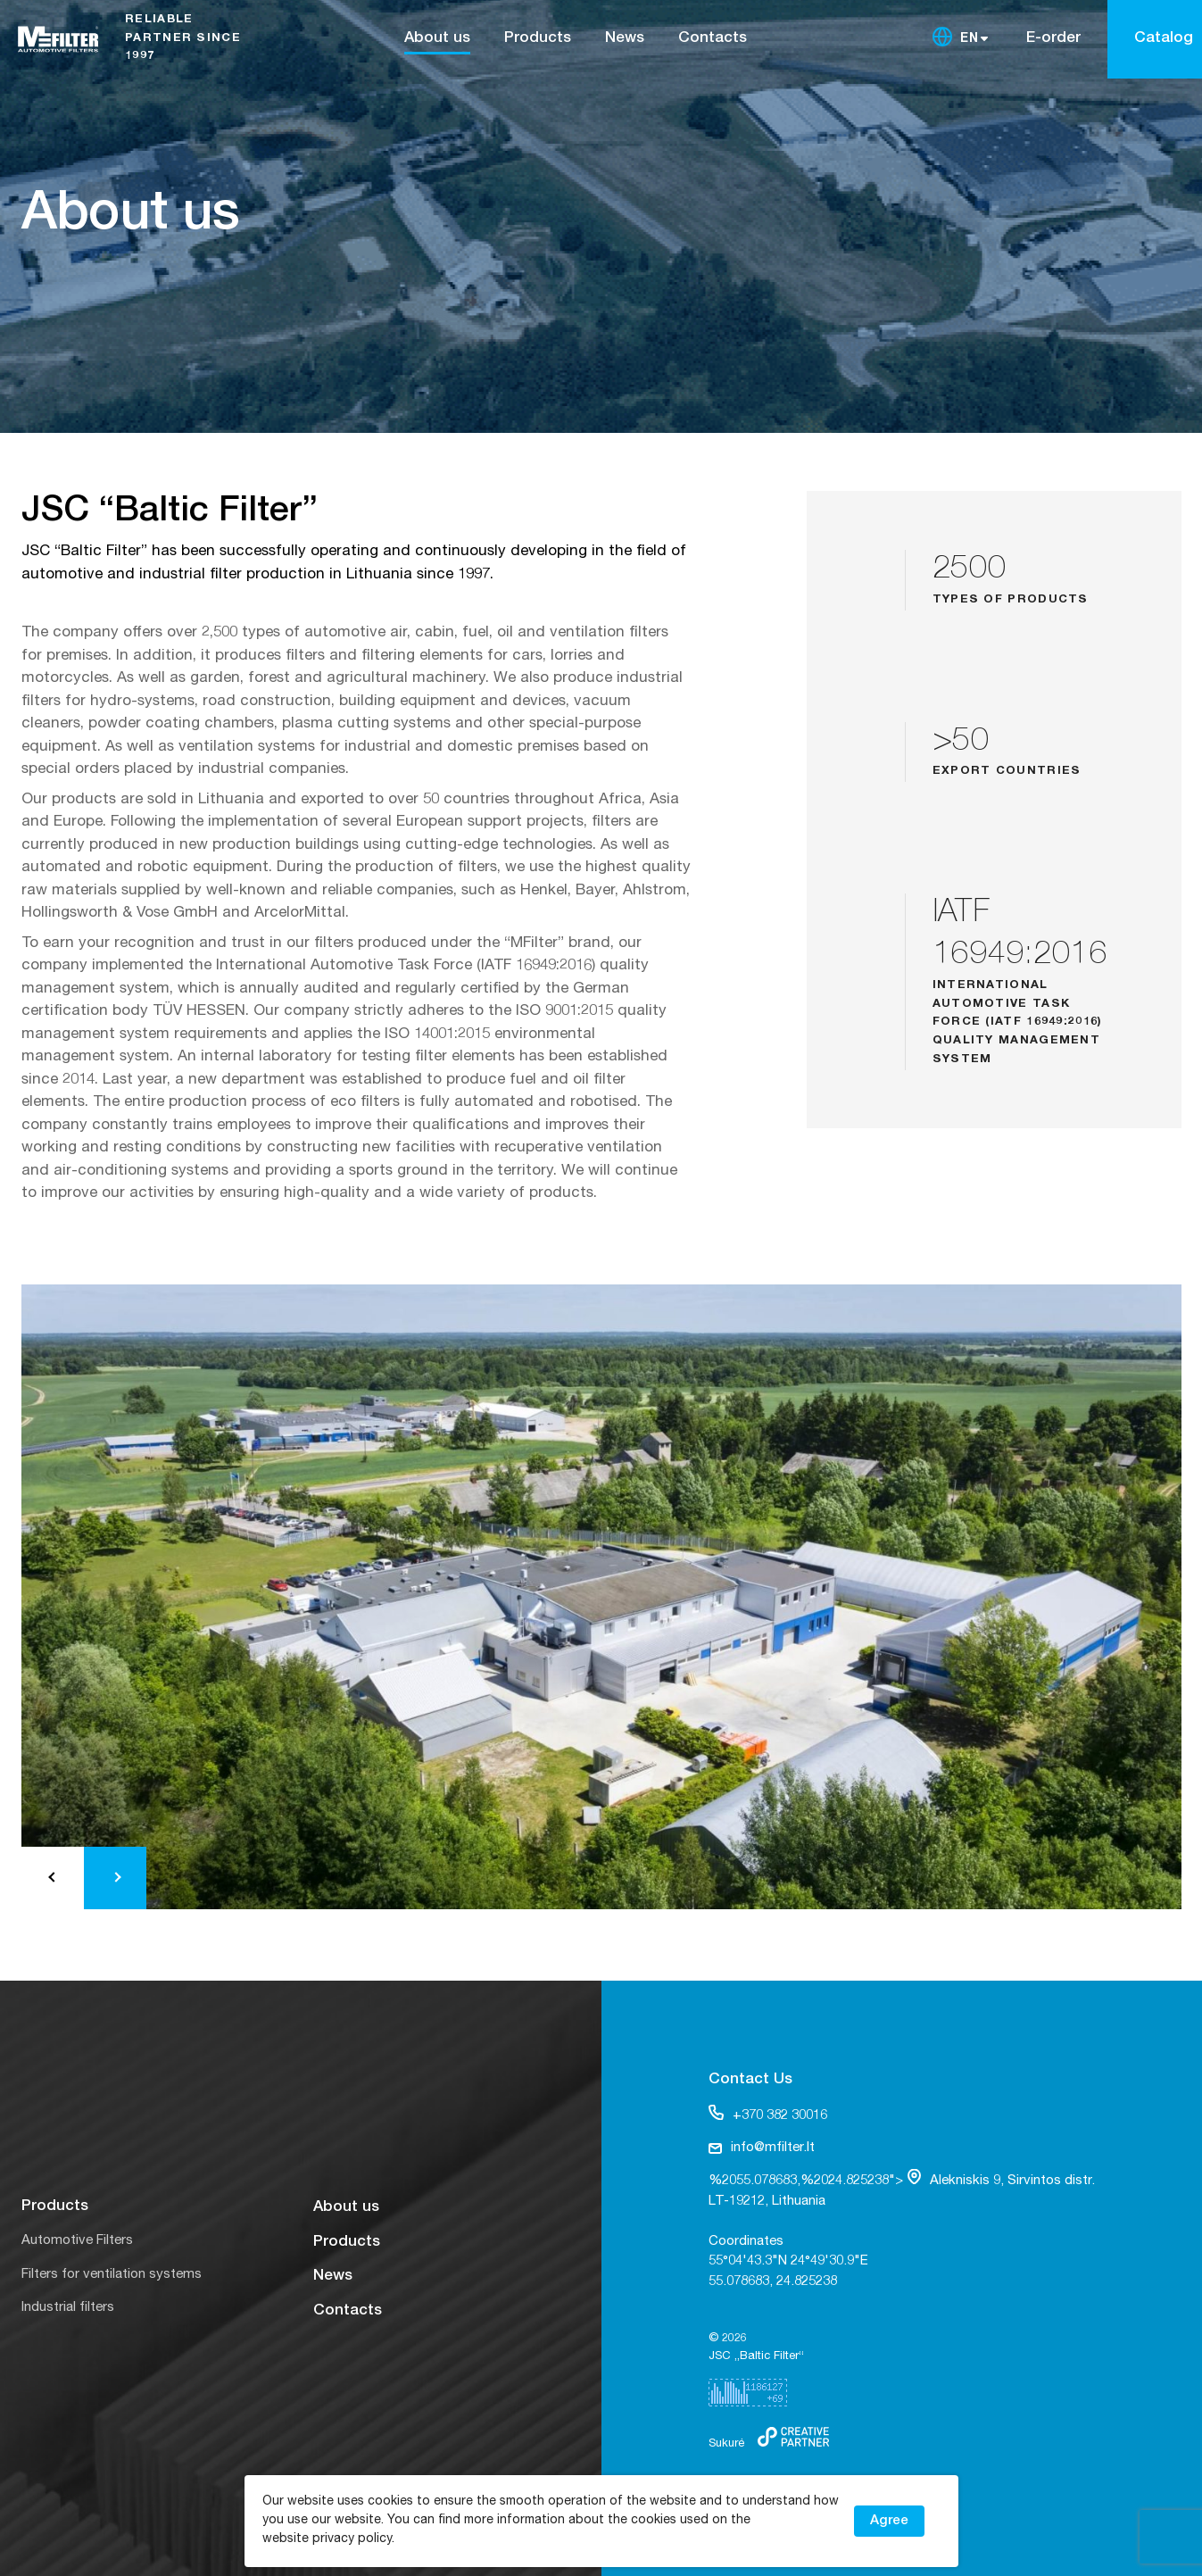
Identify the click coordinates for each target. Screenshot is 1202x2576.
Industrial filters (67, 2307)
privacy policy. (353, 2539)
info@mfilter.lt (762, 2148)
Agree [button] (889, 2521)
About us (437, 38)
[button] (52, 1878)
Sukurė (726, 2444)
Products (537, 38)
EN (970, 39)
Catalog (1163, 38)
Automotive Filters (77, 2241)
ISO (530, 1011)
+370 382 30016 (768, 2114)
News (624, 38)
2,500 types (238, 633)
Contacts (712, 38)
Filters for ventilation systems (111, 2274)
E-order (1053, 38)
